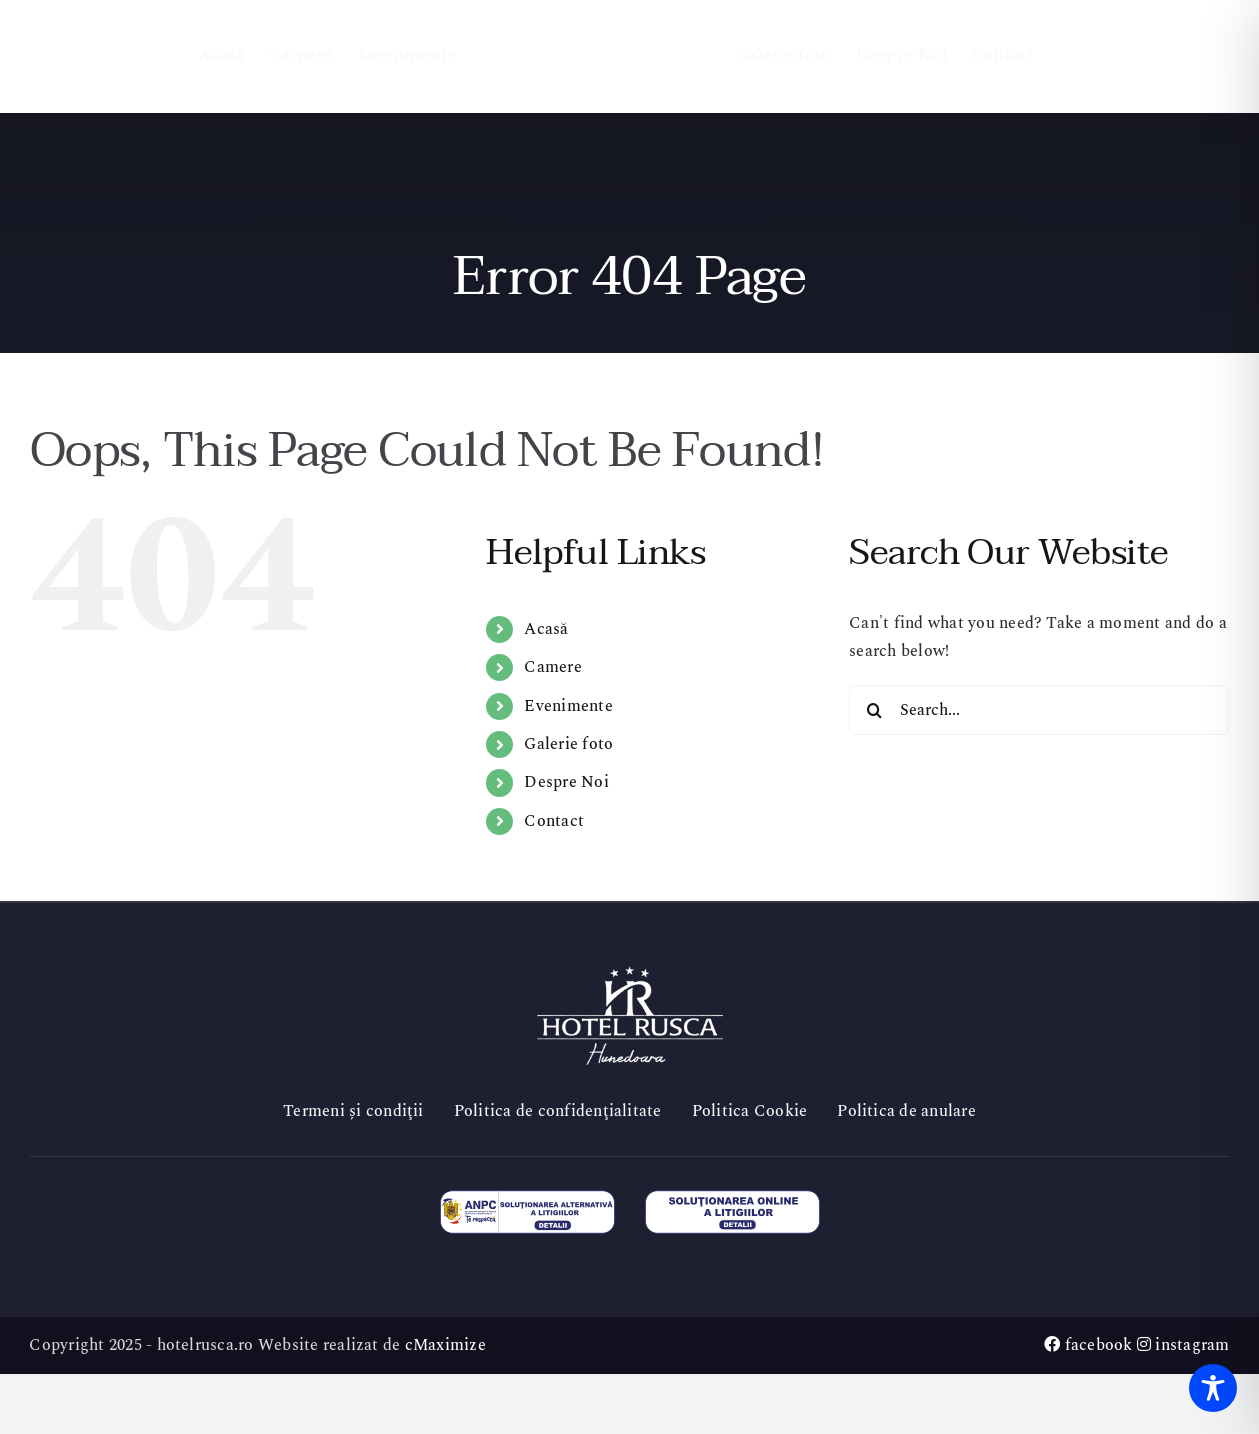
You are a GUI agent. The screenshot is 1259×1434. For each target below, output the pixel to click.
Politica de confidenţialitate (558, 1111)
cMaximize (445, 1345)
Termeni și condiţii (353, 1111)
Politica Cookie (750, 1111)
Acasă (546, 629)
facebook (1088, 1345)
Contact (554, 821)
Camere (552, 667)
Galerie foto (568, 744)
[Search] (874, 710)
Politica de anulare (906, 1111)
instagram (1183, 1345)
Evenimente (568, 706)
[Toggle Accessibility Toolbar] (1213, 1388)
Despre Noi (566, 782)
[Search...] (1039, 710)
